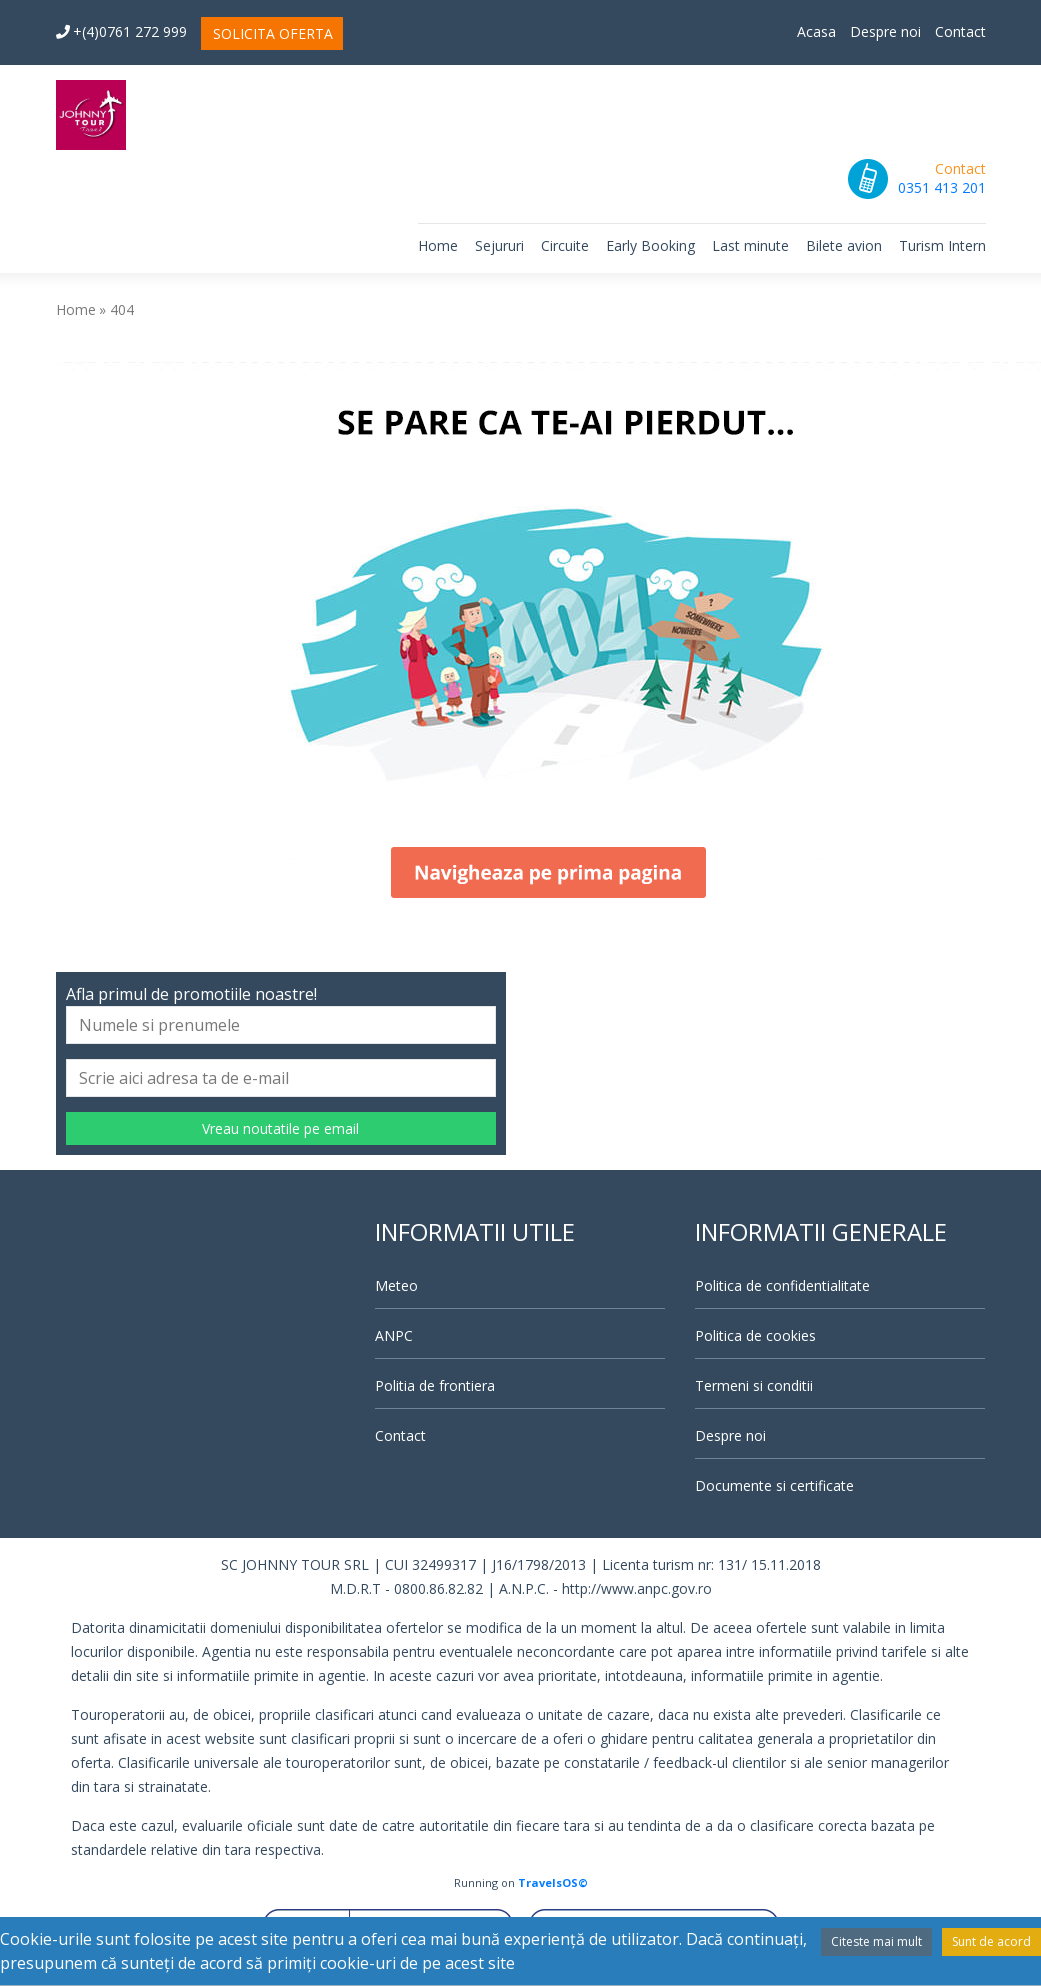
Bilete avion (844, 245)
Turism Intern (942, 245)
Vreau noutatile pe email (280, 1128)
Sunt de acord (991, 1941)
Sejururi (499, 245)
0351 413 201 (942, 187)
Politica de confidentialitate (782, 1285)
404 (122, 309)
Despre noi (885, 31)
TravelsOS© (553, 1882)
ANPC (394, 1335)
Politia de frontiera (435, 1385)
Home (438, 245)
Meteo (396, 1285)
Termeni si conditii (754, 1385)
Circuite (565, 245)
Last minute (750, 245)
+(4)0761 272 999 (121, 31)
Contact (960, 31)
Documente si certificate (774, 1485)
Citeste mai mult (876, 1941)
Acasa (816, 31)
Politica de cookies (755, 1335)
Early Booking (650, 245)
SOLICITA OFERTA (273, 33)
